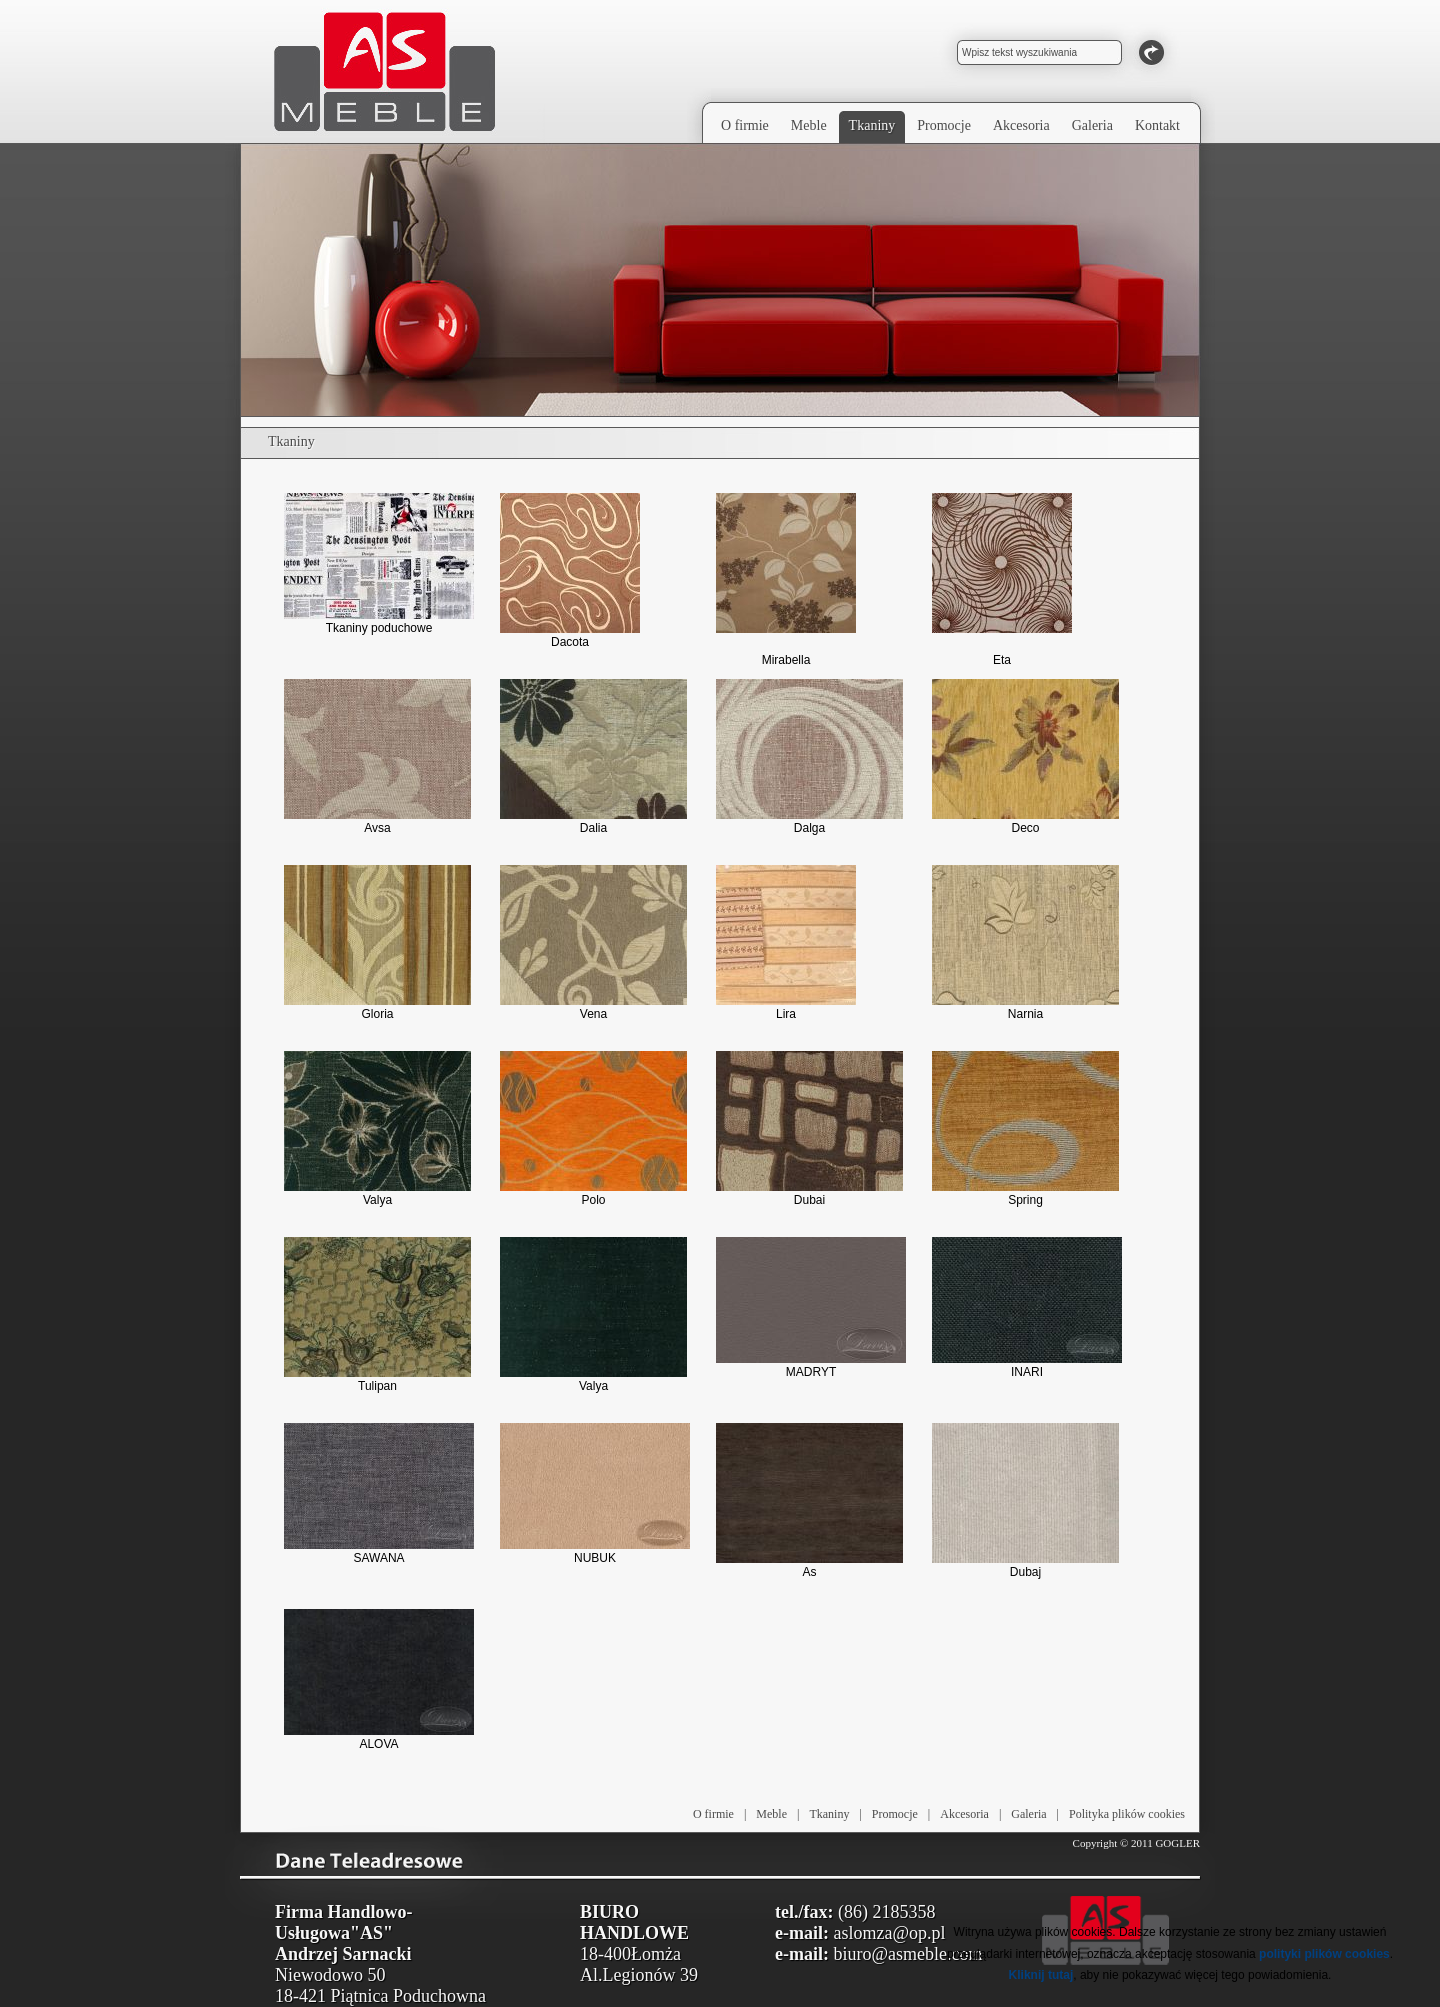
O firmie (713, 1814)
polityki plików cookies (1324, 1954)
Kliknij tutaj (1041, 1975)
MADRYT (811, 1308)
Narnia (1025, 943)
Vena (593, 943)
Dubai (809, 1129)
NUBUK (595, 1494)
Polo (593, 1129)
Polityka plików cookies (1127, 1814)
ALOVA (379, 1680)
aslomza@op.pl (889, 1933)
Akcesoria (964, 1814)
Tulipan (377, 1315)
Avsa (377, 757)
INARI (1027, 1308)
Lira (786, 943)
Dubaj (1025, 1501)
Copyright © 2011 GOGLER (1136, 1843)
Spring (1025, 1129)
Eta (1002, 580)
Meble (771, 1814)
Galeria (1028, 1814)
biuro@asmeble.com (907, 1954)
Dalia (593, 757)
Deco (1025, 757)
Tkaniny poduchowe (379, 564)
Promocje (895, 1814)
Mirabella (786, 580)
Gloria (377, 943)
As (809, 1501)
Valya (377, 1129)
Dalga (809, 757)
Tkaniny (829, 1814)
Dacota (570, 571)
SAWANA (379, 1494)
